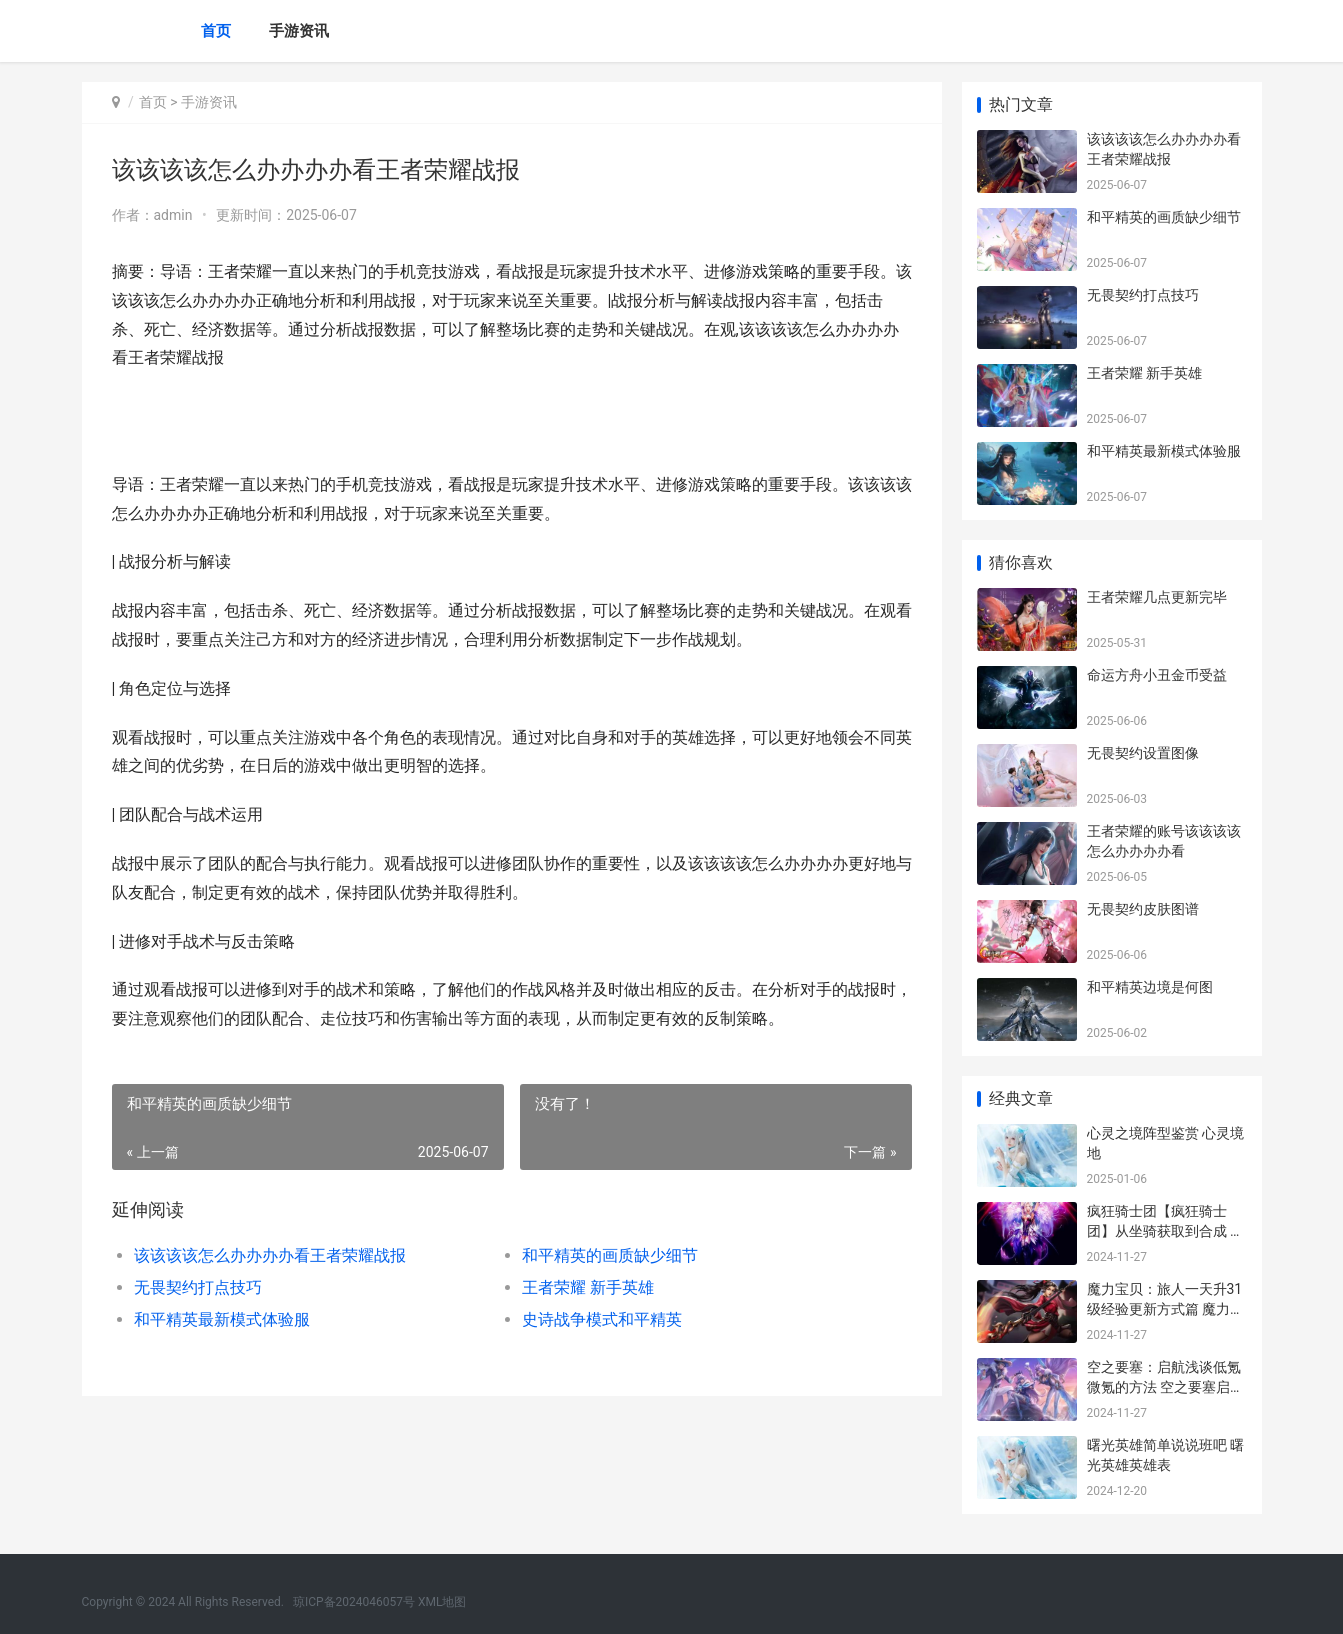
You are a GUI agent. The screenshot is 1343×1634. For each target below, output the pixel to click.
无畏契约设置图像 (1143, 753)
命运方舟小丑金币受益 (1157, 675)
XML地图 (442, 1602)
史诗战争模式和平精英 (602, 1319)
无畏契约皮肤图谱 (1143, 909)
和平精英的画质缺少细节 (610, 1255)
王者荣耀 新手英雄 (588, 1287)
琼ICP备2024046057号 (354, 1602)
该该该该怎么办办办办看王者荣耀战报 (270, 1255)
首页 (216, 31)
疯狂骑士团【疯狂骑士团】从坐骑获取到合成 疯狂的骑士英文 (1165, 1230)
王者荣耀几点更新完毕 (1157, 597)
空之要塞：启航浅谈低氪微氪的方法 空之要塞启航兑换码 (1165, 1386)
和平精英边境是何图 (1150, 987)
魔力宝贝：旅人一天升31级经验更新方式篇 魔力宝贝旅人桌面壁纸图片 (1165, 1308)
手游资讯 (299, 31)
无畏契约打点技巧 (198, 1287)
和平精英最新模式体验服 (222, 1319)
